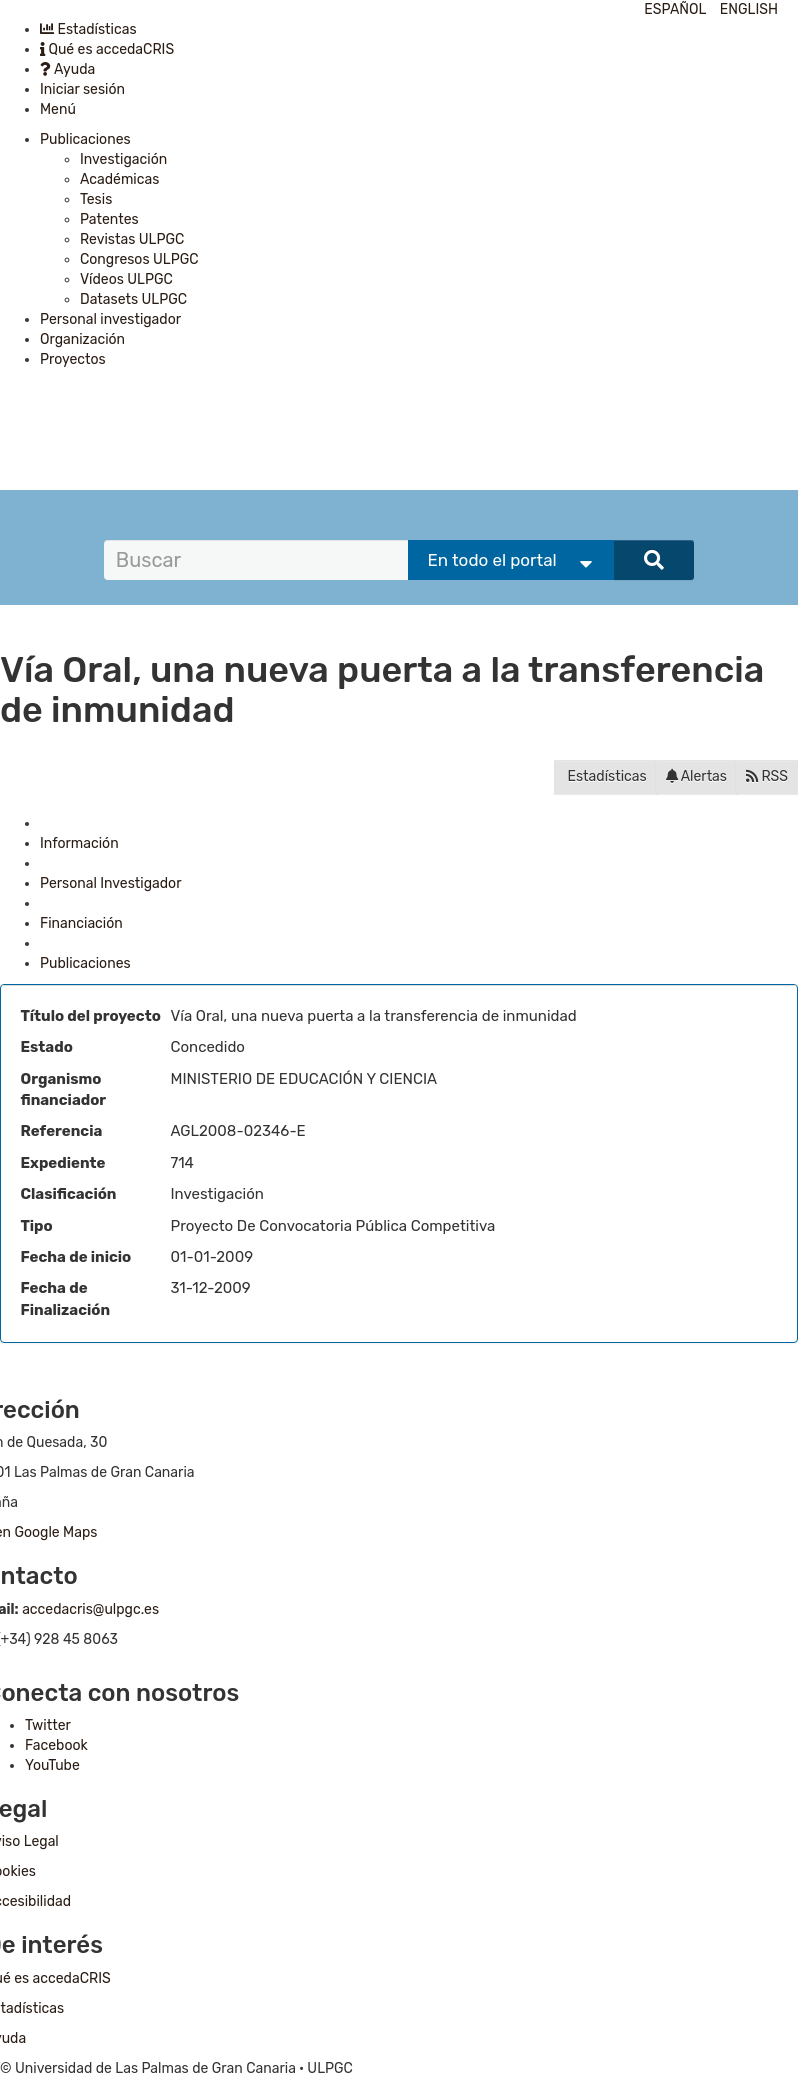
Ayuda (67, 69)
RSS (767, 776)
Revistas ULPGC (132, 239)
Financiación (81, 923)
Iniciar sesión (82, 89)
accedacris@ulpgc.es (90, 1609)
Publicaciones (85, 139)
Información (79, 843)
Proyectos (73, 359)
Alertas (696, 776)
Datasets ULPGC (133, 299)
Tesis (96, 199)
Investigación (123, 159)
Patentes (109, 219)
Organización (82, 339)
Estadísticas (88, 29)
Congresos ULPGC (139, 259)
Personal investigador (110, 319)
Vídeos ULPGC (126, 279)
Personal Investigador (110, 883)
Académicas (119, 179)
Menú (58, 109)
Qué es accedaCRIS (107, 49)
